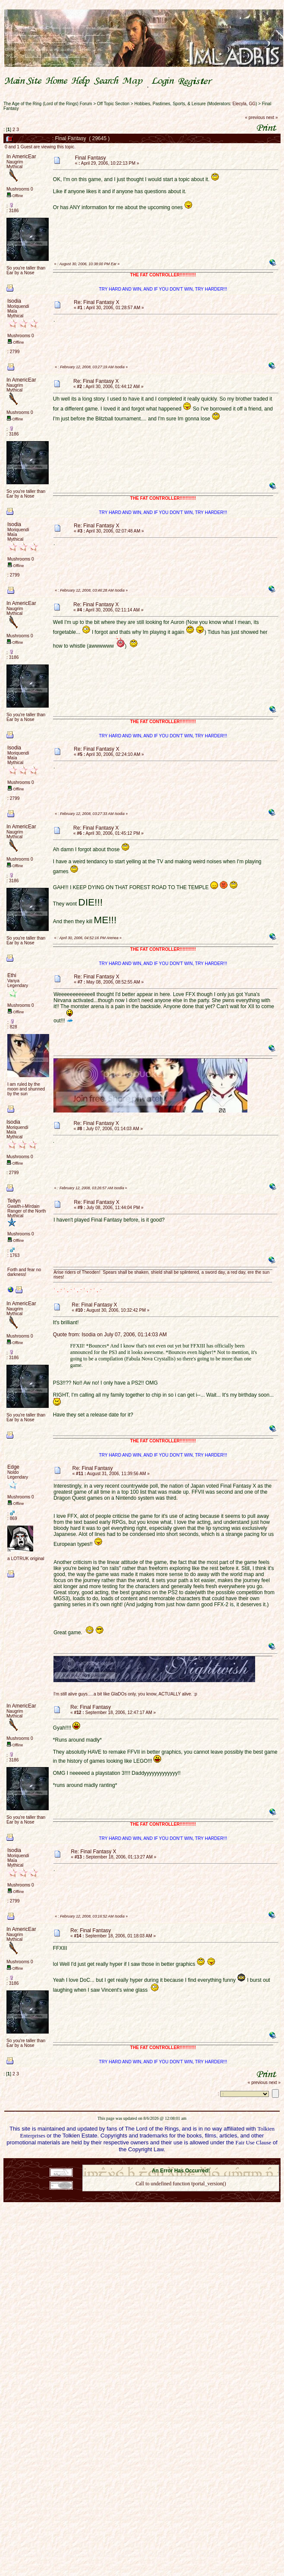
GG (252, 103)
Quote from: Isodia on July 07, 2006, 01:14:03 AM (110, 1335)
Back (180, 2194)
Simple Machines (211, 2162)
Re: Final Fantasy (92, 1468)
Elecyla (240, 103)
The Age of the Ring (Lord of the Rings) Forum (47, 103)
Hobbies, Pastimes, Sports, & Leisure (170, 103)
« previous (255, 117)
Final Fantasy (90, 158)
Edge (13, 1467)
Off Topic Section (113, 103)
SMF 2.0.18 (144, 2162)
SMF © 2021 (175, 2162)
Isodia (14, 301)
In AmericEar (21, 157)
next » (272, 117)
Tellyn (14, 1201)
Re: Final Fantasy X (96, 302)
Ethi (11, 975)
